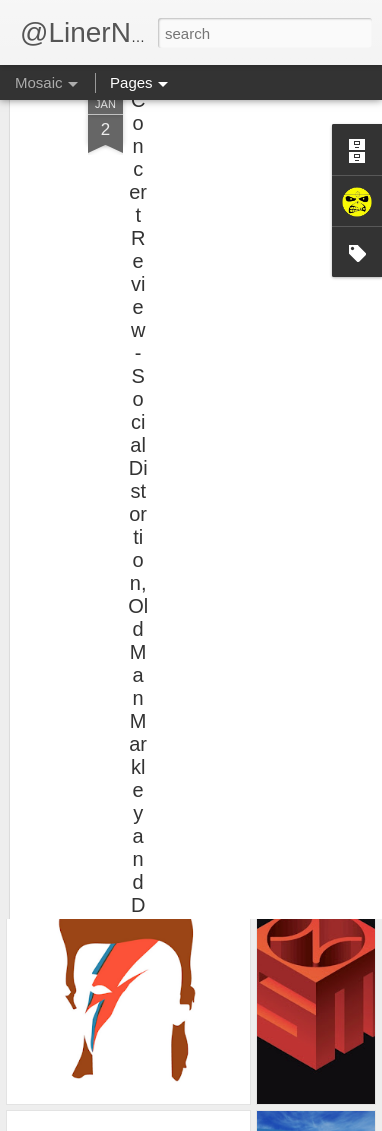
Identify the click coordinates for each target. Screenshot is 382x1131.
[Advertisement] (210, 174)
